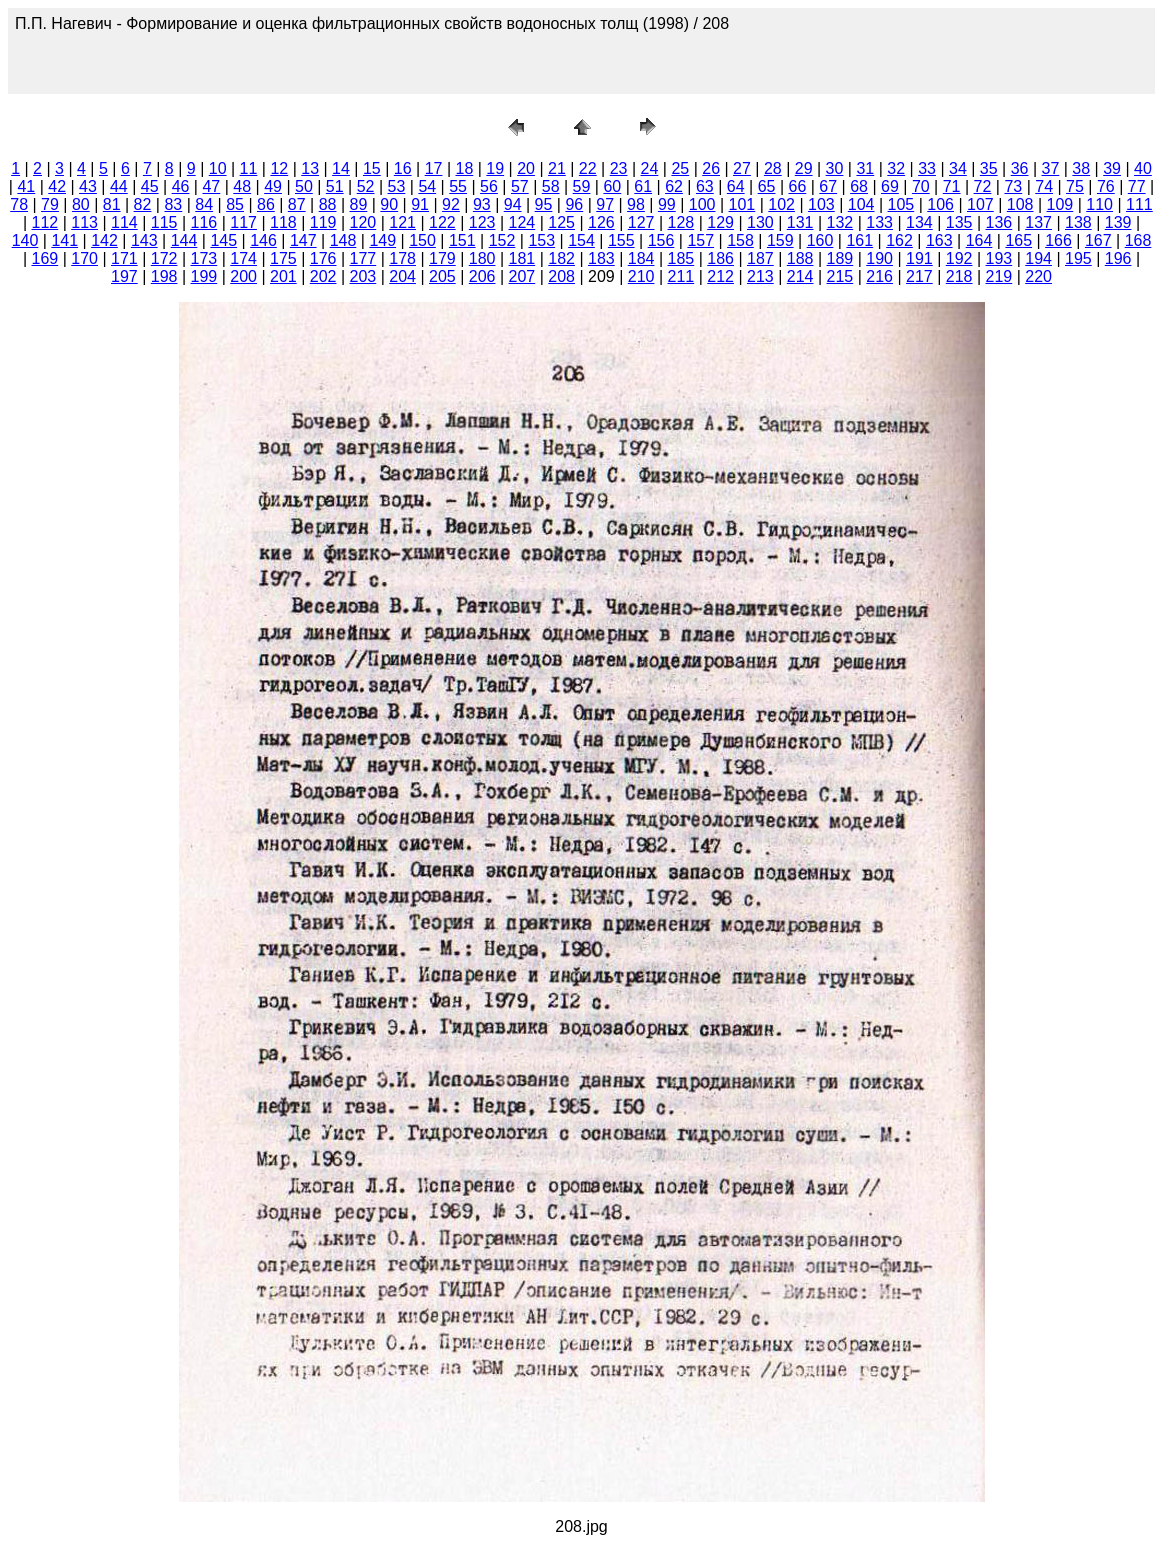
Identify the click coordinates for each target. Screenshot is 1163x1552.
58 (551, 186)
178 (402, 258)
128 (681, 222)
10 (218, 168)
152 (502, 240)
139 (1118, 222)
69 (890, 186)
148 (343, 240)
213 (760, 276)
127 (641, 222)
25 (680, 168)
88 (328, 204)
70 (921, 186)
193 (999, 258)
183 (601, 258)
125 (561, 222)
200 (243, 276)
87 (297, 204)
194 (1038, 258)
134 (919, 222)
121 (402, 222)
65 (767, 186)
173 (204, 258)
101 (742, 204)
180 (482, 258)
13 (310, 168)
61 (643, 186)
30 (835, 168)
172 (164, 258)
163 (939, 240)
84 (204, 204)
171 (124, 258)
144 (184, 240)
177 (363, 258)
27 (742, 168)
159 (780, 240)
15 (372, 168)
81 (112, 204)
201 (283, 276)
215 (840, 276)
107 (980, 204)
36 (1020, 168)
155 (621, 240)
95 (544, 204)
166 (1058, 240)
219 (999, 276)
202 (323, 276)
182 (561, 258)
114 (124, 222)
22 (588, 168)
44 (119, 186)
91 (420, 204)
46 (181, 186)
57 (520, 186)
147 (303, 240)
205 (442, 276)
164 (979, 240)
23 (619, 168)
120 (363, 222)
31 (865, 168)
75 (1075, 186)
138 (1078, 222)
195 (1078, 258)
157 (700, 240)
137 (1038, 222)
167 (1098, 240)
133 (879, 222)
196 (1118, 258)
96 (574, 204)
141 (64, 240)
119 (323, 222)
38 (1081, 168)
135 (959, 222)
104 (861, 204)
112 (45, 222)
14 (341, 168)
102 (781, 204)
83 (173, 204)
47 (211, 186)
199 (204, 276)
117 (243, 222)
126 (601, 222)
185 (681, 258)
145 (223, 240)
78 (19, 204)
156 (661, 240)
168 (1138, 240)
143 (144, 240)
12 (279, 168)
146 (263, 240)
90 (389, 204)
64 (736, 186)
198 (164, 276)
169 (45, 258)
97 (605, 204)
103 (821, 204)
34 (958, 168)
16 (403, 168)
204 (402, 276)
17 (434, 168)
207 (522, 276)
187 (760, 258)
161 (859, 240)
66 (798, 186)
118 (283, 222)
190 (879, 258)
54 (427, 186)
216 (879, 276)
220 (1038, 276)
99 (667, 204)
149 (382, 240)
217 (919, 276)
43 (88, 186)
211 (681, 276)
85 (235, 204)
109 (1060, 204)
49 (273, 186)
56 (489, 186)
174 (243, 258)
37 (1051, 168)
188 (800, 258)
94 (513, 204)
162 (899, 240)
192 (959, 258)
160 (820, 240)
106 (940, 204)
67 (828, 186)
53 (397, 186)
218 (959, 276)
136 (999, 222)
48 (242, 186)
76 (1106, 186)
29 (804, 168)
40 (1143, 168)
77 (1137, 186)
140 (25, 240)
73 (1013, 186)
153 (541, 240)
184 (641, 258)
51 (335, 186)
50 (304, 186)
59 (582, 186)
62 (674, 186)
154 (581, 240)
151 (462, 240)
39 (1112, 168)
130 (760, 222)
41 (26, 186)
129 (720, 222)
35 (989, 168)
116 (204, 222)
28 (773, 168)
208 (561, 276)
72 (983, 186)
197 (124, 276)
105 (901, 204)
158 (740, 240)
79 (50, 204)
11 (249, 168)
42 (57, 186)
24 (650, 168)
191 (919, 258)
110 (1099, 204)
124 (522, 222)
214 (800, 276)
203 (363, 276)
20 (526, 168)
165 (1018, 240)
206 (482, 276)
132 (840, 222)
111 (1139, 204)
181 (522, 258)
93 (482, 204)
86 (266, 204)
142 (104, 240)
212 (720, 276)
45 (150, 186)
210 (641, 276)
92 (451, 204)
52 (366, 186)
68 (859, 186)
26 (711, 168)
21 (557, 168)
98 (636, 204)
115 (164, 222)
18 (464, 168)
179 (442, 258)
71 (952, 186)
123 (482, 222)
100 (702, 204)
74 (1044, 186)
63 (705, 186)
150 (422, 240)
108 (1020, 204)
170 (84, 258)
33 (927, 168)
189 (840, 258)
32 (896, 168)
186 (720, 258)
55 (458, 186)
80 (81, 204)
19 (495, 168)
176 (323, 258)
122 (442, 222)
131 (800, 222)
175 (283, 258)
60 (612, 186)
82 (143, 204)
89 (359, 204)
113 (84, 222)
